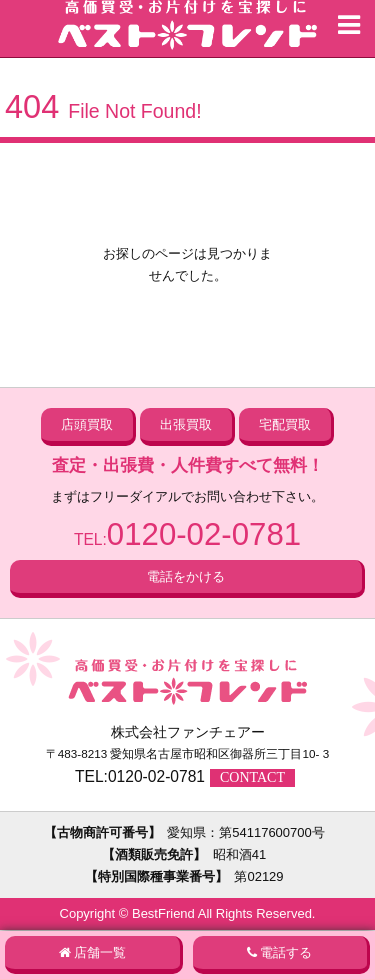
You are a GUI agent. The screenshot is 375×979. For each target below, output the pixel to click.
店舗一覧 (100, 952)
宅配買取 (285, 424)
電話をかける (186, 576)
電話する (286, 952)
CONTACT (252, 777)
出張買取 (186, 424)
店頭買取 (87, 424)
